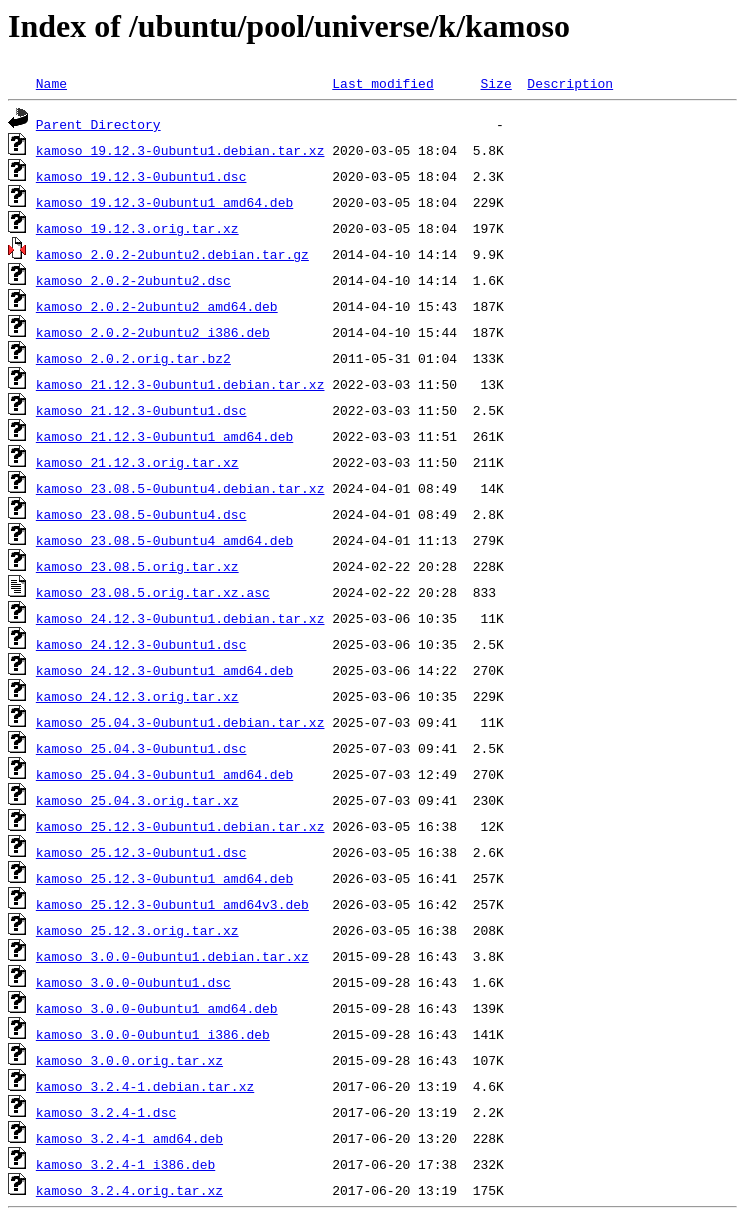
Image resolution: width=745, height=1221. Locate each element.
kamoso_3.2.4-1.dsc (106, 1112)
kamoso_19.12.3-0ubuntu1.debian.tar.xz (180, 150)
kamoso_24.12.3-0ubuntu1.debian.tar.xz (180, 618)
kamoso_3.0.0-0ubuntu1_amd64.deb (157, 1008)
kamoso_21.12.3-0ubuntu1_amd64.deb (164, 436)
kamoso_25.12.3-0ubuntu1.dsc (141, 852)
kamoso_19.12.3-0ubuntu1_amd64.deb (164, 202)
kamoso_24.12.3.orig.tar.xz (137, 696)
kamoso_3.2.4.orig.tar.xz (129, 1190)
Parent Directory (98, 124)
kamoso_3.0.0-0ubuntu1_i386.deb (153, 1034)
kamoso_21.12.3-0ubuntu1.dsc (141, 410)
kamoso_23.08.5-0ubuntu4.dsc (141, 514)
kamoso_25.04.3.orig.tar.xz (137, 800)
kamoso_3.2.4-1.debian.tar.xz (145, 1086)
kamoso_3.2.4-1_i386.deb (125, 1164)
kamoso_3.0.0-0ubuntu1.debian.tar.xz (172, 956)
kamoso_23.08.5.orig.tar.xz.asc (153, 592)
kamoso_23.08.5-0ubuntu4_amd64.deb (164, 540)
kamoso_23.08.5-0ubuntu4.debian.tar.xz (180, 488)
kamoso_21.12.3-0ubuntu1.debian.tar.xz (180, 384)
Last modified (382, 83)
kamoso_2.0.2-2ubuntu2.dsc (133, 280)
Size (495, 83)
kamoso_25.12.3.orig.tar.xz (137, 930)
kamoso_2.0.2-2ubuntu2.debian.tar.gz (172, 254)
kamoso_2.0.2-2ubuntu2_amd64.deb (157, 306)
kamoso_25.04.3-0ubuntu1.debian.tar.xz (180, 722)
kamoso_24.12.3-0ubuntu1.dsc (141, 644)
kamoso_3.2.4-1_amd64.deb (129, 1138)
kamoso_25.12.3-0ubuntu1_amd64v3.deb (172, 904)
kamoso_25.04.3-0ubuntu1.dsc (141, 748)
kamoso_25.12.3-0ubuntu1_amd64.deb (164, 878)
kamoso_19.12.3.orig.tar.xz (137, 228)
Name (51, 83)
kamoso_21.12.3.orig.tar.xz (137, 462)
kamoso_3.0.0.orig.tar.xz (129, 1060)
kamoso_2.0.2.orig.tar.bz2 (133, 358)
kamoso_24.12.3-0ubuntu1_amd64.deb (164, 670)
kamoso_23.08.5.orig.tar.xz (137, 566)
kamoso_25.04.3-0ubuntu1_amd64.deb (164, 774)
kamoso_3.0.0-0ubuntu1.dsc (133, 982)
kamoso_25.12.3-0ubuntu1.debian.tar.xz (180, 826)
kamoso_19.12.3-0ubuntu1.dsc (141, 176)
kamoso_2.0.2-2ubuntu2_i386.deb (153, 332)
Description (570, 83)
